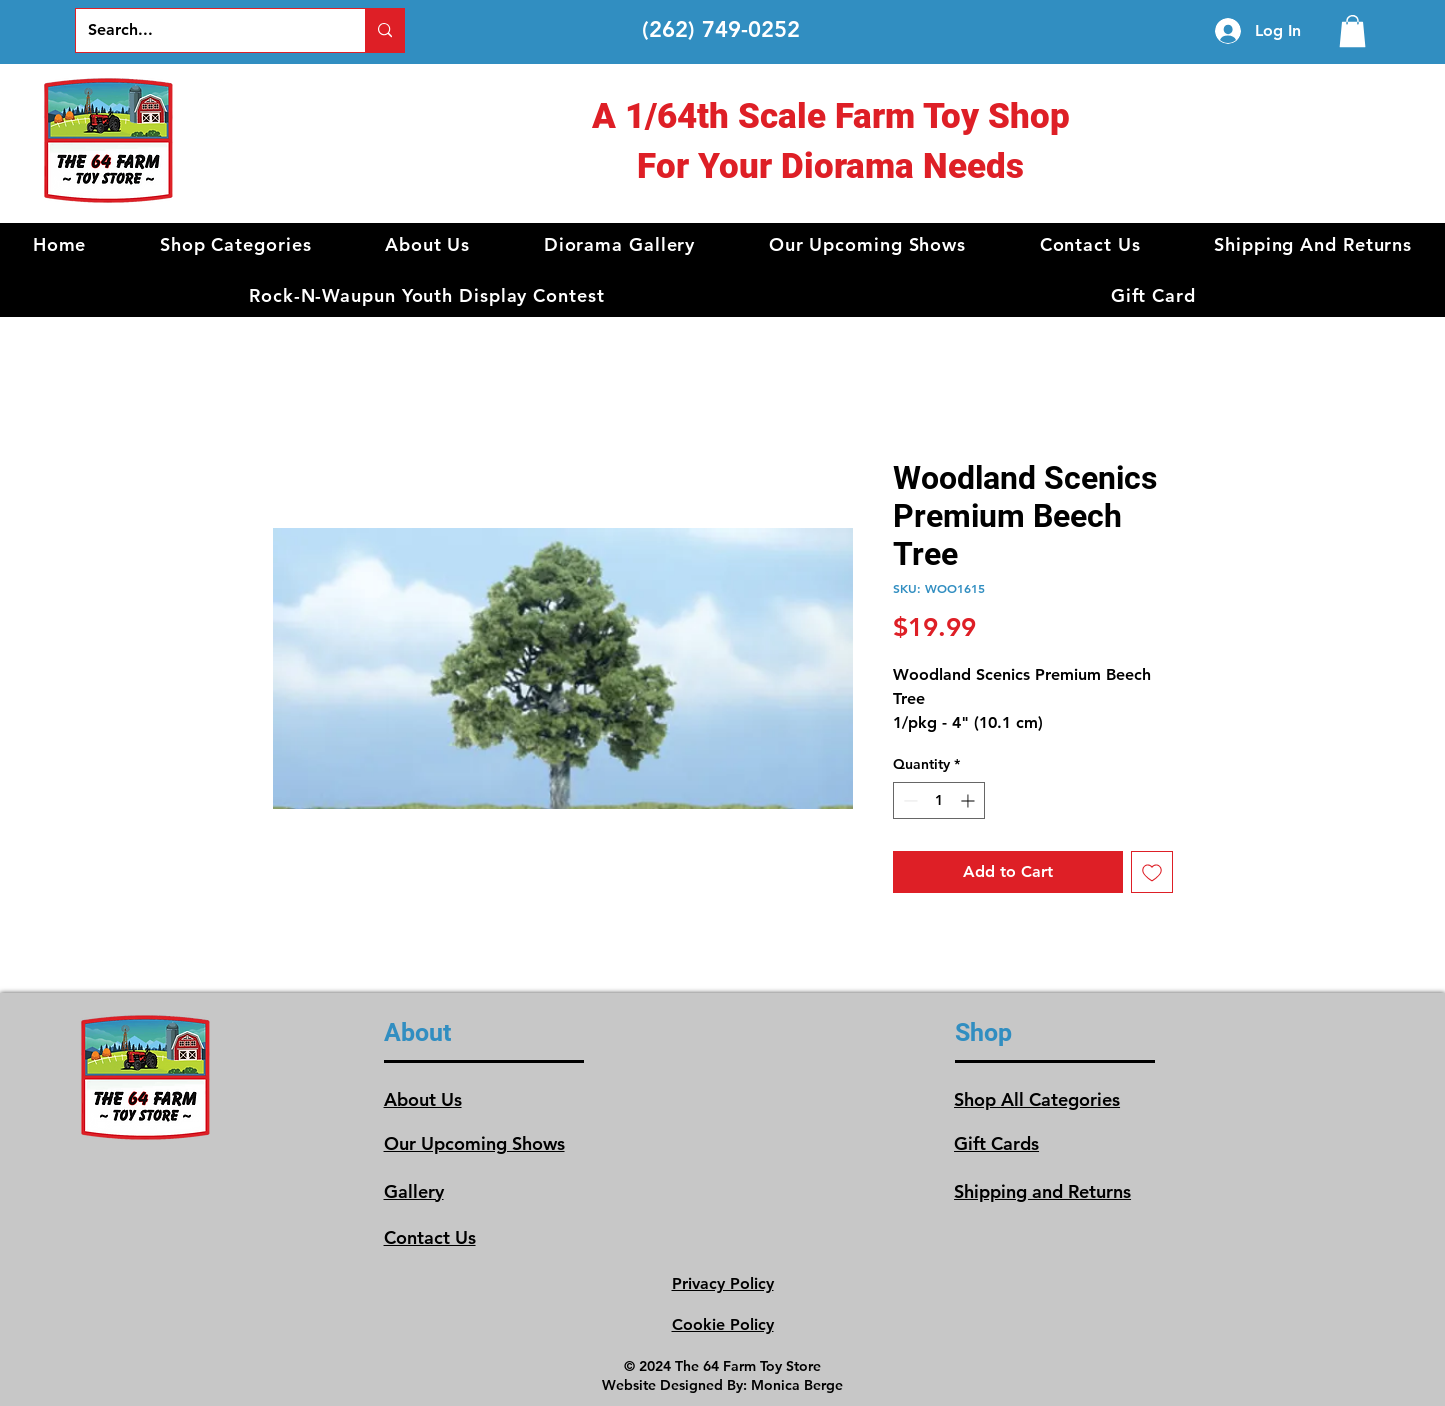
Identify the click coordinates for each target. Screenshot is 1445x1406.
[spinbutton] (939, 800)
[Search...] (205, 30)
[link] (1352, 31)
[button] (235, 244)
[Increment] (969, 800)
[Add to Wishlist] (1152, 872)
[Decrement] (908, 800)
